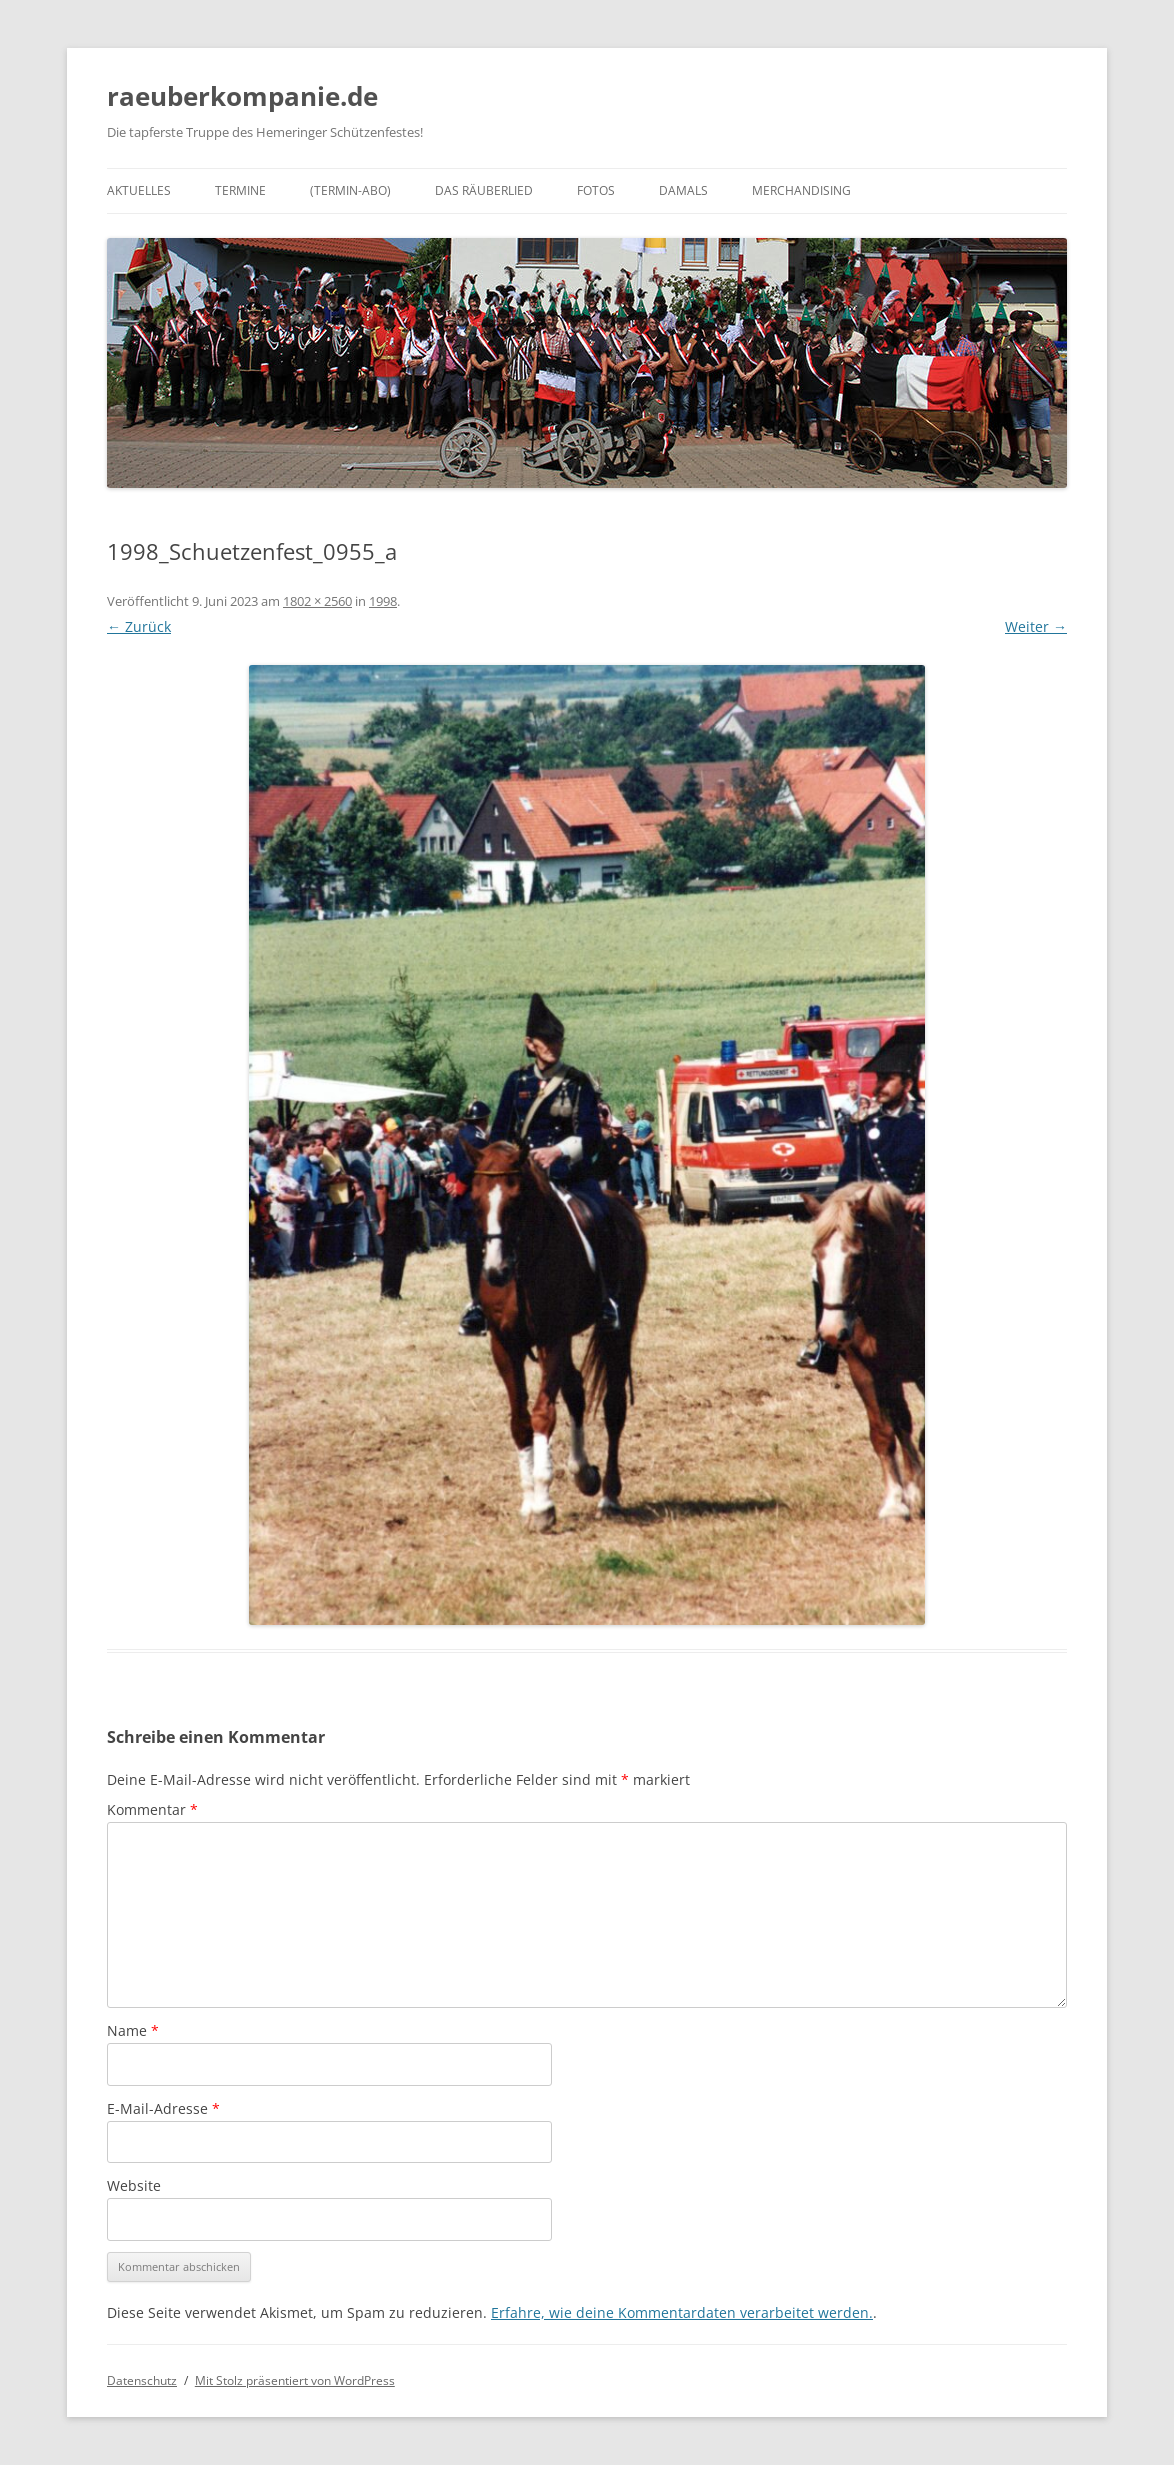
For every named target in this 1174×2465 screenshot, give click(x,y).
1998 (383, 601)
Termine (240, 190)
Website (134, 2185)
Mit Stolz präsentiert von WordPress (295, 2380)
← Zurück (139, 626)
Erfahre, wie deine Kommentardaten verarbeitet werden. (682, 2312)
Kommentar (152, 1809)
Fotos (596, 190)
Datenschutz (142, 2380)
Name (133, 2030)
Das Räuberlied (484, 190)
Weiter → (1036, 626)
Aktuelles (139, 190)
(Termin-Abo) (350, 190)
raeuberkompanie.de (242, 96)
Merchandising (801, 190)
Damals (683, 190)
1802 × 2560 (317, 601)
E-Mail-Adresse (163, 2108)
